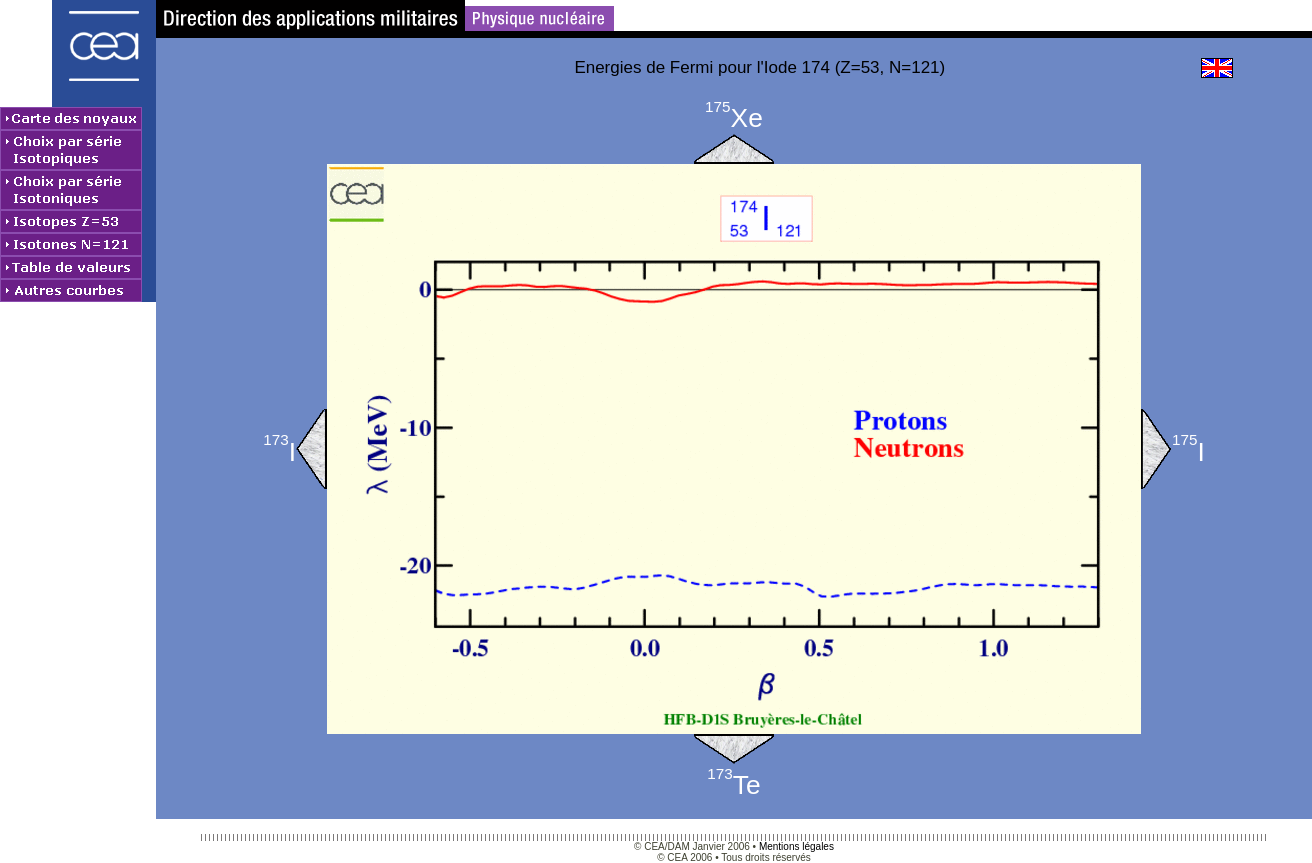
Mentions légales (796, 846)
